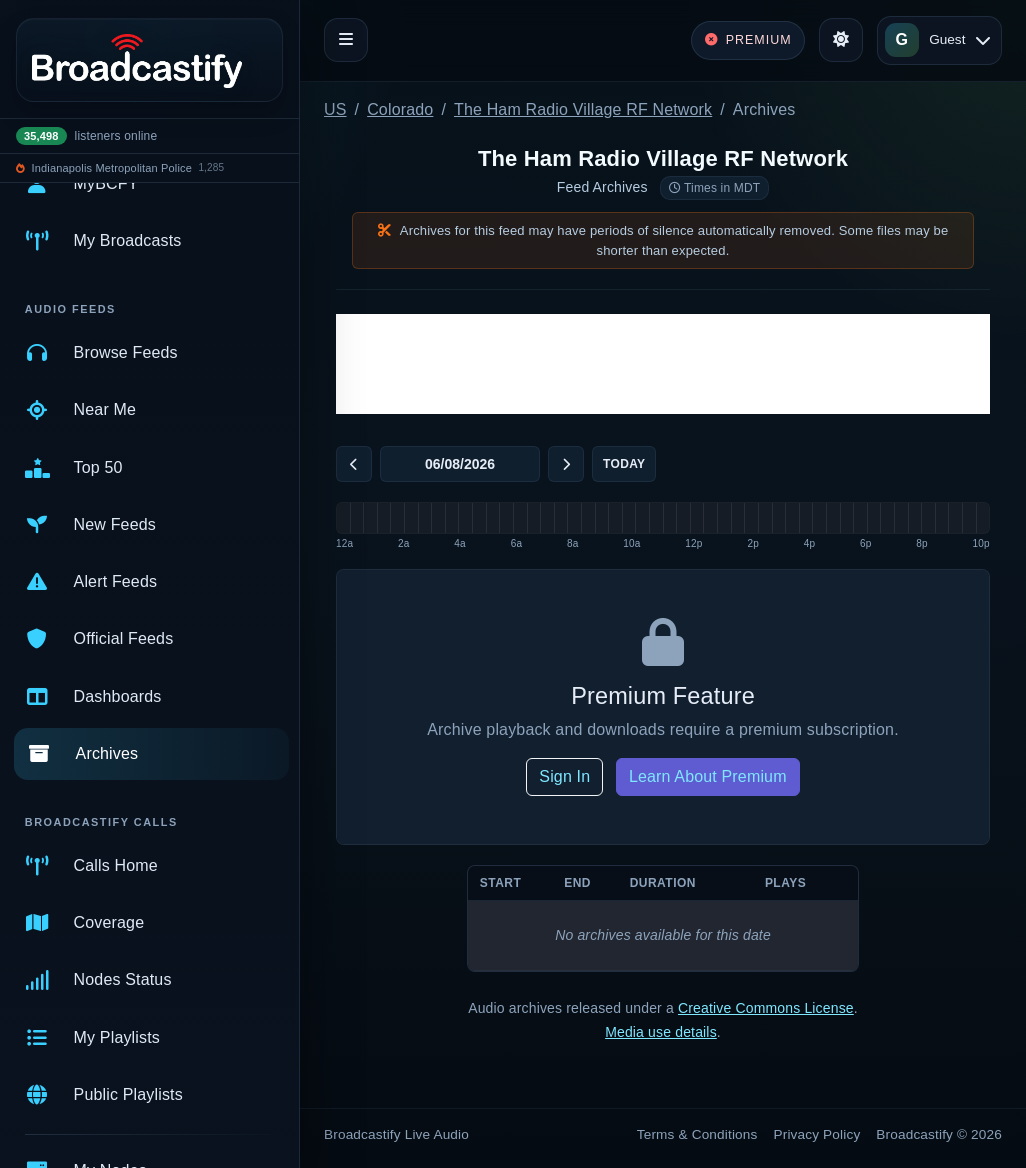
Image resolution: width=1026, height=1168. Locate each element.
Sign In (564, 776)
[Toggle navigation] (346, 40)
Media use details (661, 1032)
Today (624, 464)
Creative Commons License (766, 1008)
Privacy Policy (817, 1134)
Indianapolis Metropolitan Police (112, 168)
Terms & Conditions (697, 1134)
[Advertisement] (663, 364)
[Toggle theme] (841, 40)
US (335, 109)
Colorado (400, 109)
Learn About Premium (708, 776)
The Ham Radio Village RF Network (583, 109)
